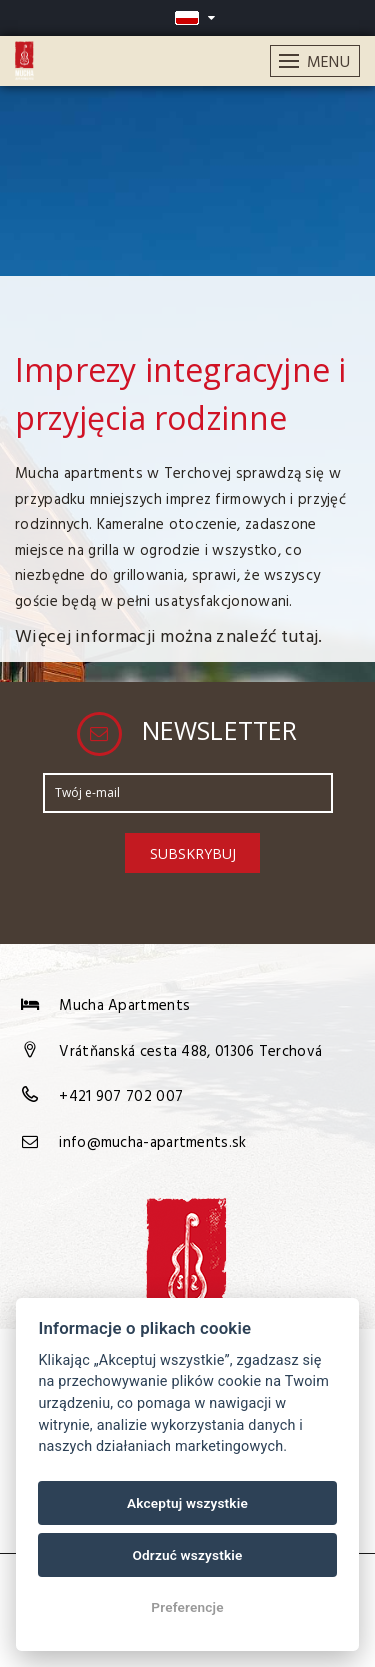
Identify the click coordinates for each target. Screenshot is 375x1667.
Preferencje (187, 1607)
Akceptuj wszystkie (187, 1503)
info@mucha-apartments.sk (152, 1143)
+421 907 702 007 (121, 1097)
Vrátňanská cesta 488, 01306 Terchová (190, 1052)
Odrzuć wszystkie (187, 1555)
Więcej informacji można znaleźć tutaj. (168, 637)
